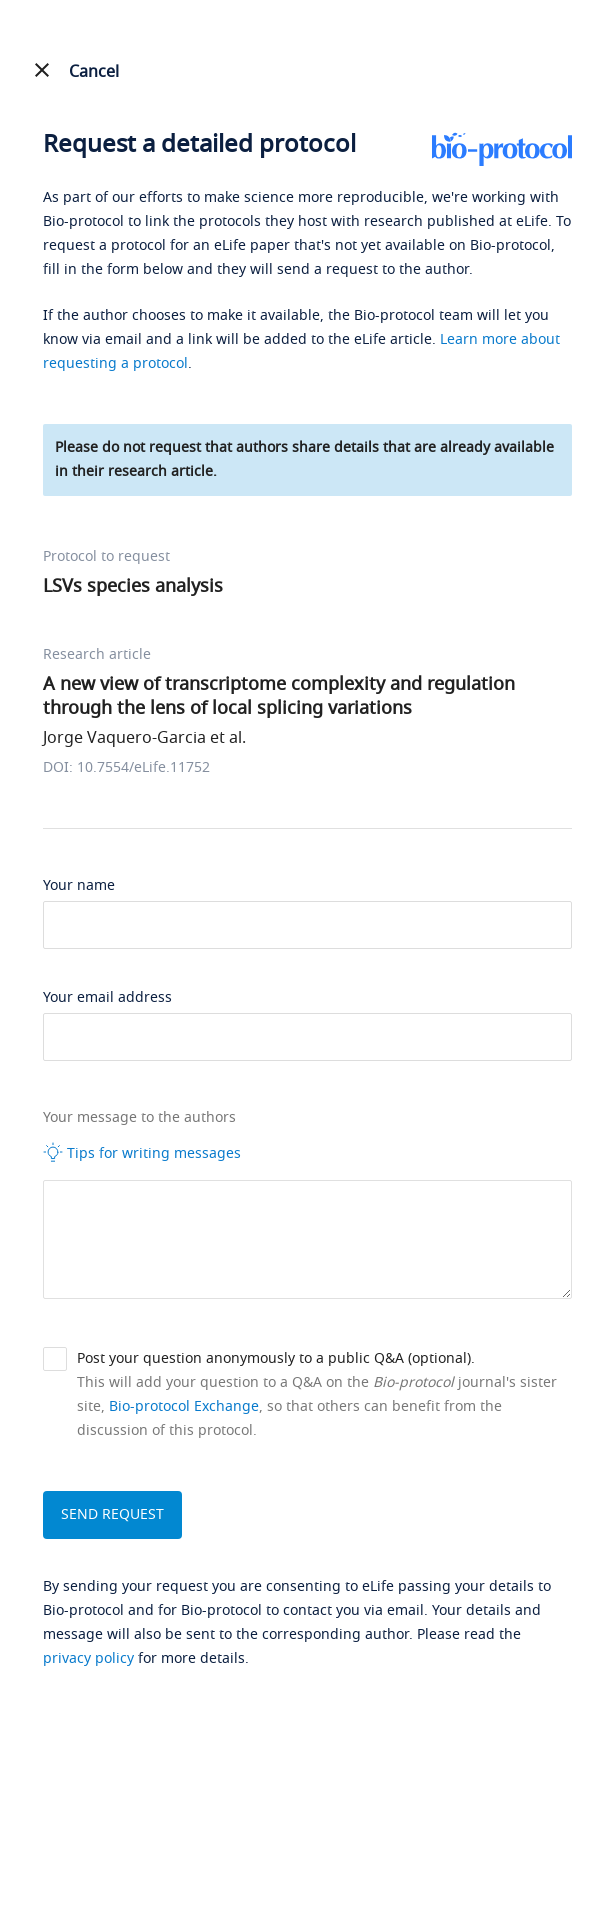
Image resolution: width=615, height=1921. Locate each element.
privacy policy (88, 1658)
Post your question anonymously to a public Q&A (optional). (276, 1358)
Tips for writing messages (142, 1153)
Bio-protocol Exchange (184, 1406)
